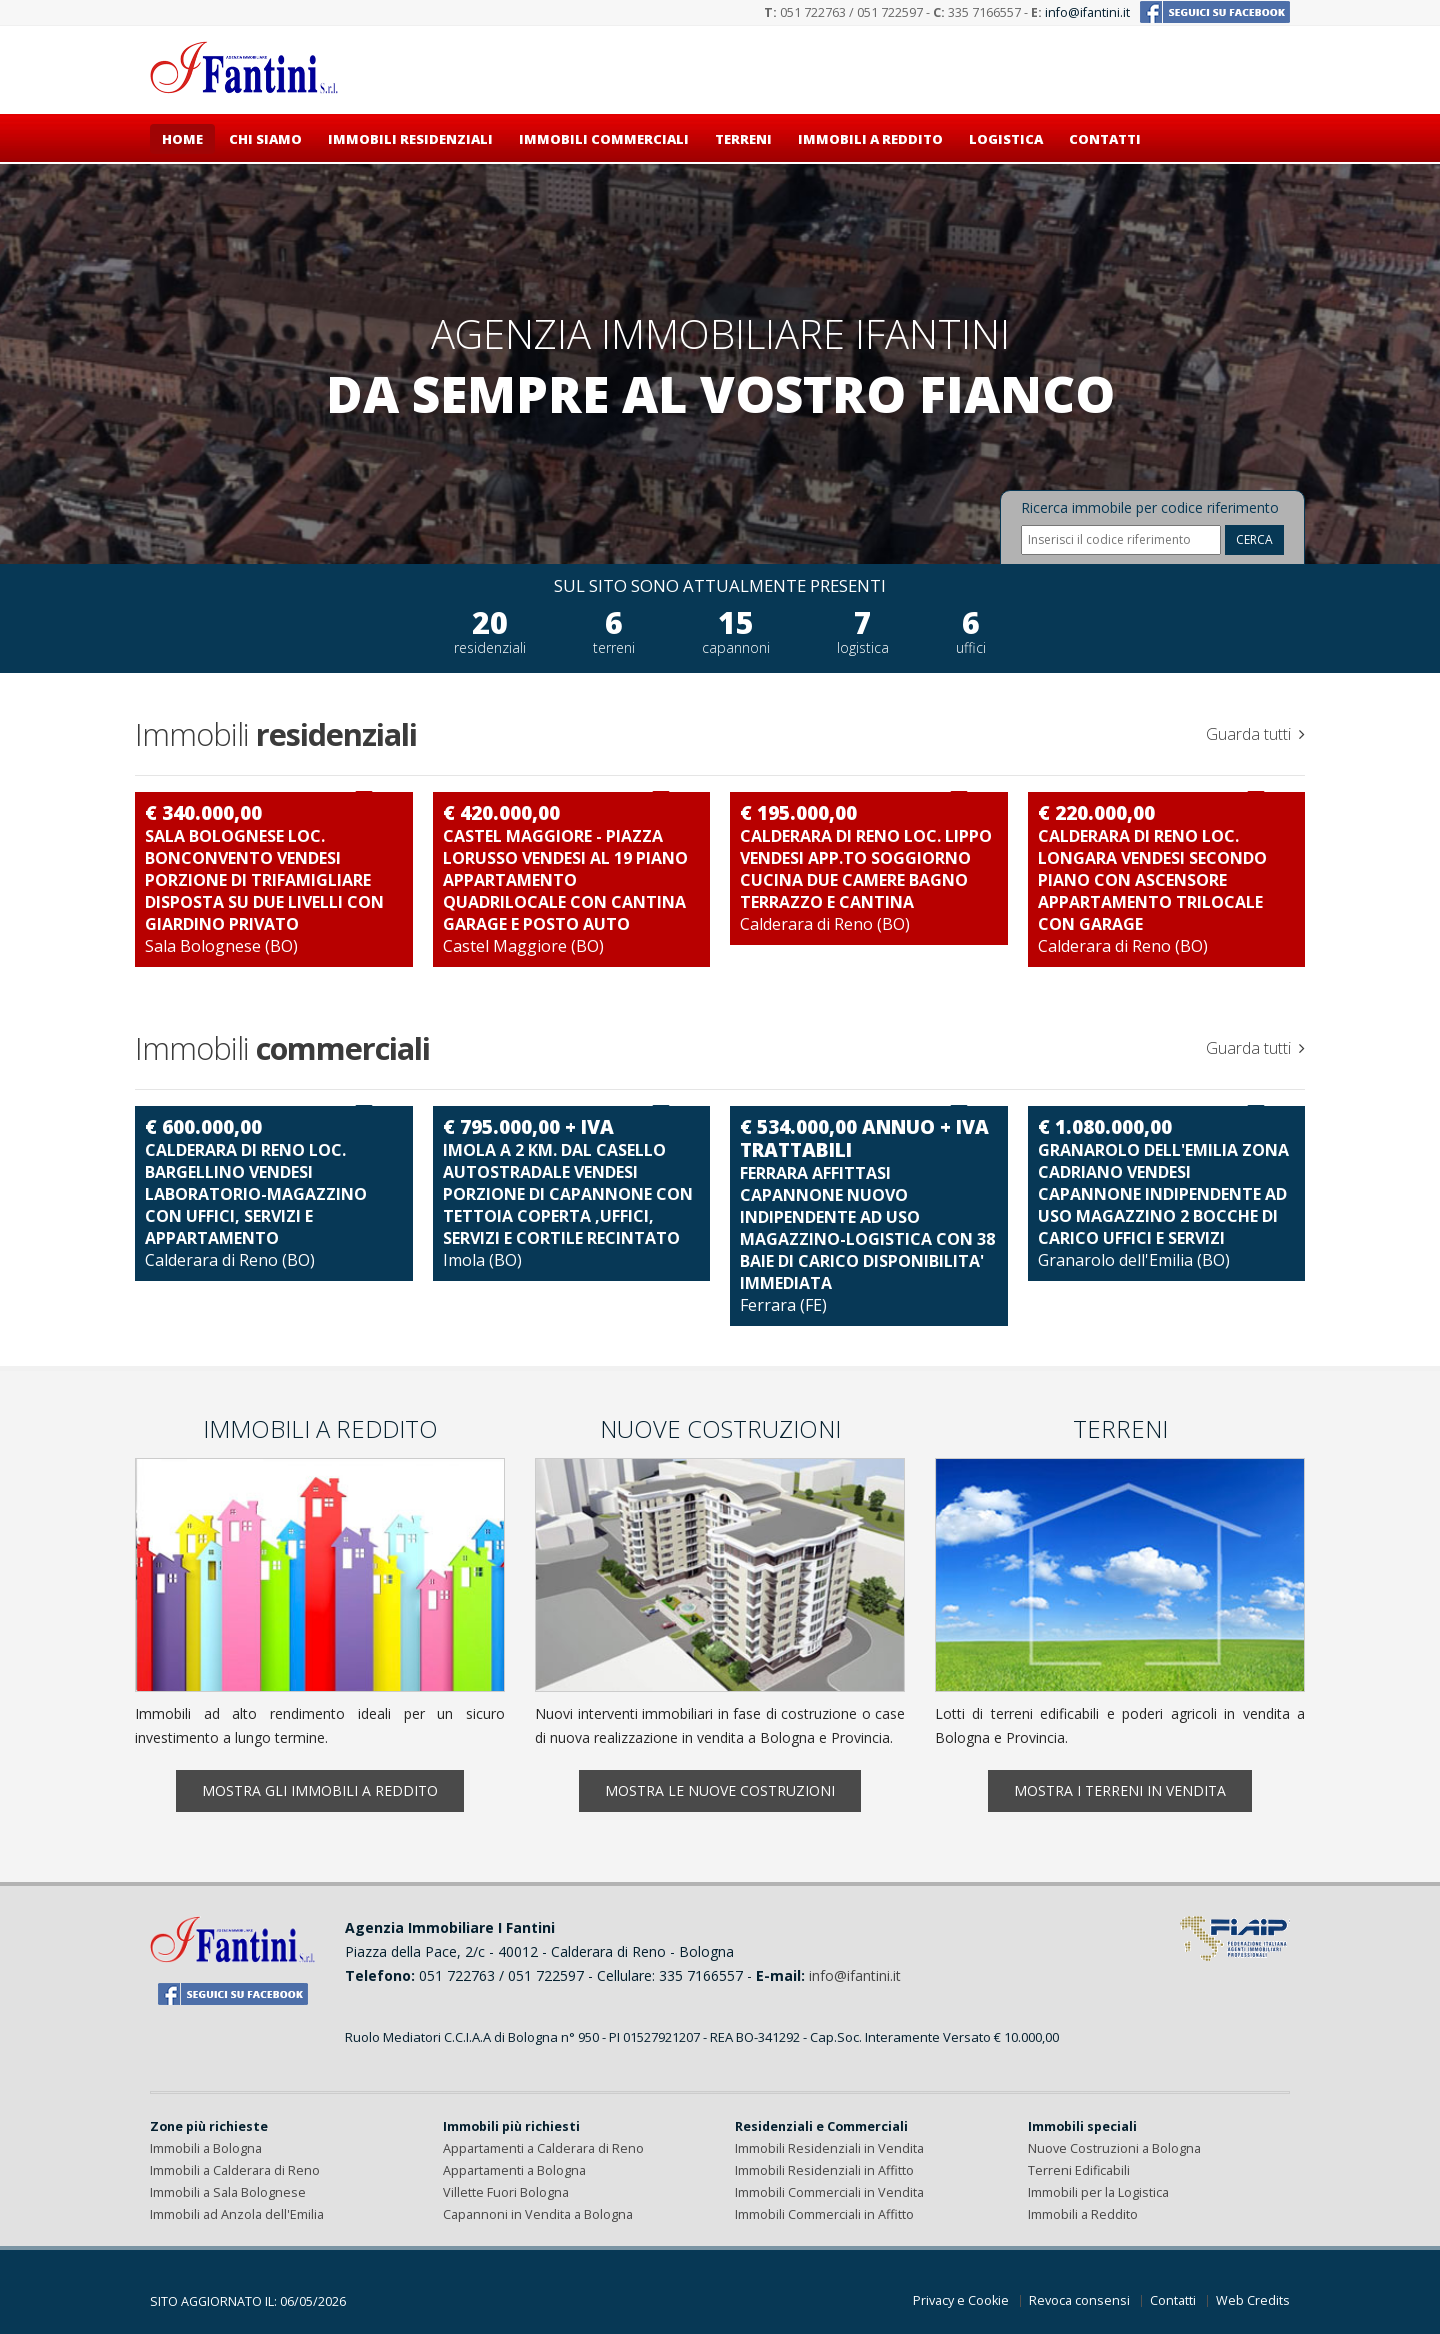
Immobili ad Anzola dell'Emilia (237, 2214)
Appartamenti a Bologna (514, 2170)
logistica (863, 647)
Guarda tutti (1255, 734)
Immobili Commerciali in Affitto (824, 2214)
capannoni (736, 647)
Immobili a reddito (870, 139)
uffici (971, 647)
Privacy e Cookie (961, 2300)
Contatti (1105, 139)
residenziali (490, 647)
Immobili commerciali (604, 139)
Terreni (743, 139)
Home (182, 139)
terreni (614, 647)
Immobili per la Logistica (1098, 2192)
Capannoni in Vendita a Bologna (538, 2214)
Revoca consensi (1079, 2300)
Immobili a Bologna (206, 2148)
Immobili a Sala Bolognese (228, 2192)
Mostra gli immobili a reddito (320, 1790)
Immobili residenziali (410, 139)
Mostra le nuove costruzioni (720, 1790)
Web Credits (1253, 2300)
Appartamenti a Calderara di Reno (543, 2148)
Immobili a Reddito (1083, 2214)
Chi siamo (265, 139)
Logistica (1006, 139)
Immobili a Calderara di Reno (235, 2170)
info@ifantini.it (1087, 12)
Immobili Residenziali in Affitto (824, 2170)
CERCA (1254, 539)
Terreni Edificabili (1079, 2170)
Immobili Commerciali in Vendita (829, 2192)
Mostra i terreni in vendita (1120, 1790)
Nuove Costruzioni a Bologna (1114, 2148)
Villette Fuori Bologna (506, 2192)
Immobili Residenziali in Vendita (829, 2148)
